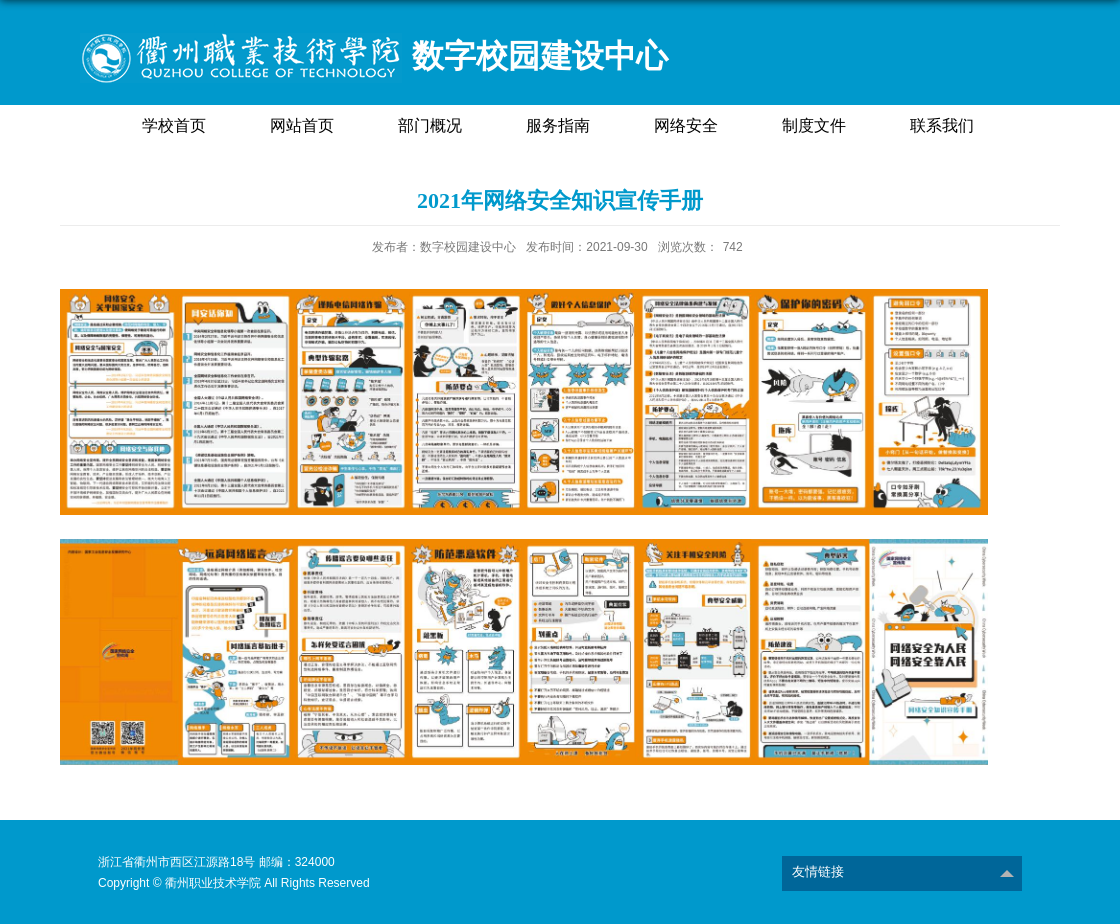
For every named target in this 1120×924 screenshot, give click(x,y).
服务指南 (558, 125)
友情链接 (818, 871)
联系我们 (942, 125)
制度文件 (814, 125)
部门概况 (430, 125)
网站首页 (302, 125)
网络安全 (686, 125)
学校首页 (174, 125)
